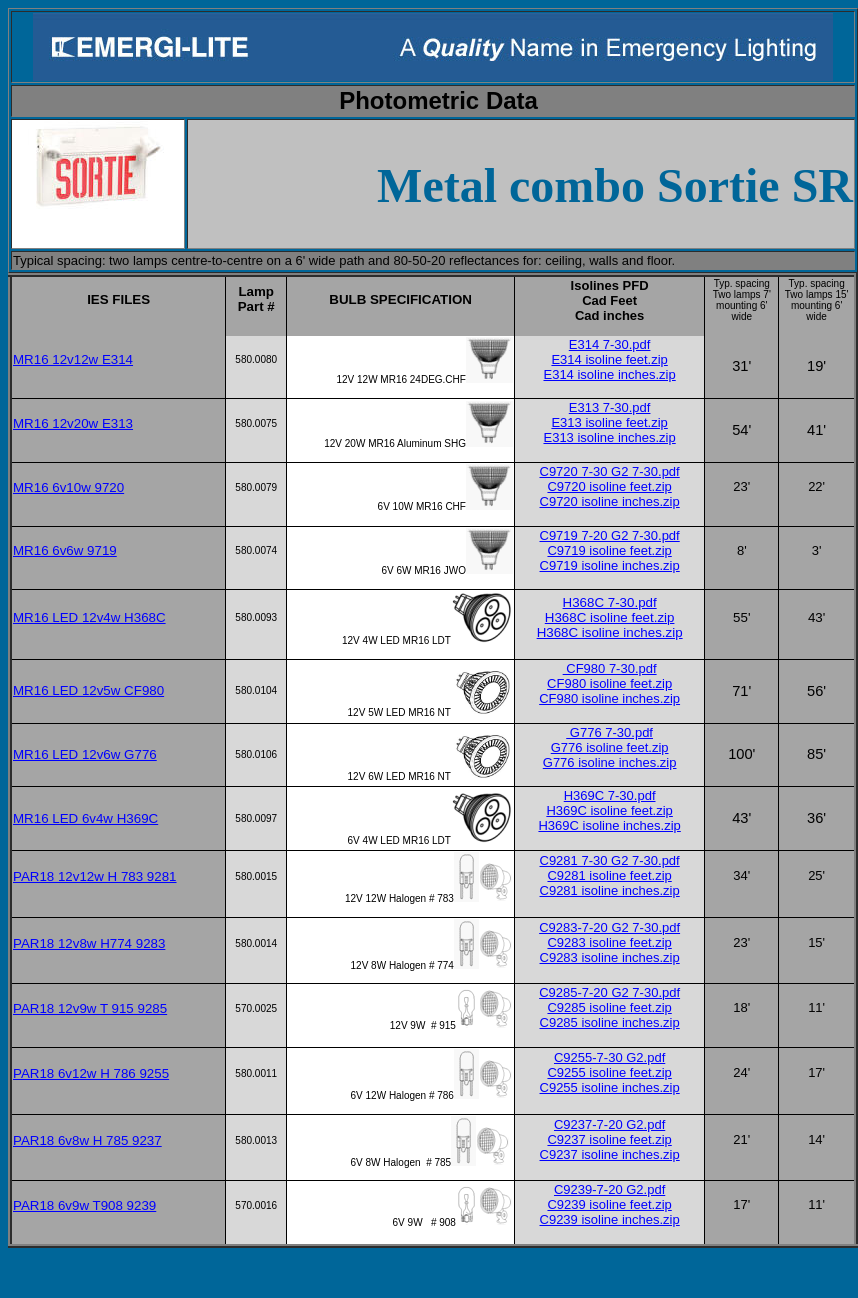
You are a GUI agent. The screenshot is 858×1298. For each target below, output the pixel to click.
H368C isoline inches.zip (610, 632)
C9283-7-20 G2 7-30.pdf (609, 927)
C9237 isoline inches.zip (610, 1154)
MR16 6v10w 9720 (68, 487)
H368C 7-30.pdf (610, 602)
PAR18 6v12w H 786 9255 (91, 1073)
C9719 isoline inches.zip (610, 565)
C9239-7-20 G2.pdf (609, 1189)
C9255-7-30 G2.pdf (609, 1057)
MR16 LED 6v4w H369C (85, 818)
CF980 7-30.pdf (610, 668)
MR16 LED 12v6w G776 (85, 754)
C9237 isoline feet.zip (609, 1139)
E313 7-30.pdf (610, 407)
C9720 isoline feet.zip (609, 486)
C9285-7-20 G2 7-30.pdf (609, 992)
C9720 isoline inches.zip (610, 501)
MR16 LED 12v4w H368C (89, 617)
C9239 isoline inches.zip (610, 1219)
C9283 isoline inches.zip (610, 957)
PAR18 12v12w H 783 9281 (95, 876)
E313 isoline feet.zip (609, 422)
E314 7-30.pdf (610, 344)
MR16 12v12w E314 (73, 359)
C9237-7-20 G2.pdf (609, 1124)
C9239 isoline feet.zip (609, 1204)
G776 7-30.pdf (609, 732)
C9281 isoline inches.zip (610, 890)
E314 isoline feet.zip (609, 359)
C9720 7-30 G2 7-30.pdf (610, 471)
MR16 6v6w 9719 (65, 550)
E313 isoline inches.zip (609, 437)
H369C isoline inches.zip (609, 825)
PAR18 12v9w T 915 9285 (90, 1008)
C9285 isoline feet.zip (609, 1007)
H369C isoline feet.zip (609, 810)
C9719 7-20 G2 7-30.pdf (610, 535)
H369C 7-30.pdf (610, 795)
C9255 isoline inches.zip (610, 1087)
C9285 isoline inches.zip (610, 1022)
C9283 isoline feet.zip (609, 942)
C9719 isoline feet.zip (609, 550)
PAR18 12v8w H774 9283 (89, 943)
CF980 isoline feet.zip (609, 683)
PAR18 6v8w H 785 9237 (87, 1140)
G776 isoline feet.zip (610, 747)
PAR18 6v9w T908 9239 (84, 1205)
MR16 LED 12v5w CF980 (88, 690)
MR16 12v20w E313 (73, 423)
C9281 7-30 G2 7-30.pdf (610, 860)
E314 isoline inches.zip (609, 374)
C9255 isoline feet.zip (609, 1072)
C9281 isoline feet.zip (609, 875)
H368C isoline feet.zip (610, 617)
